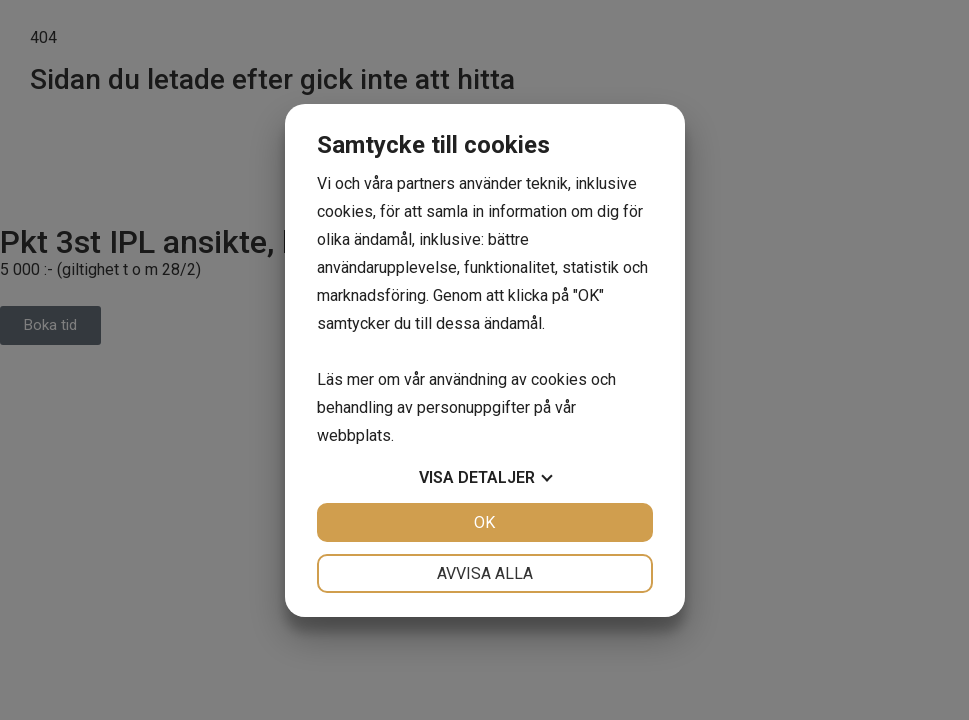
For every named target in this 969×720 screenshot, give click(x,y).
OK (484, 522)
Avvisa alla (485, 573)
